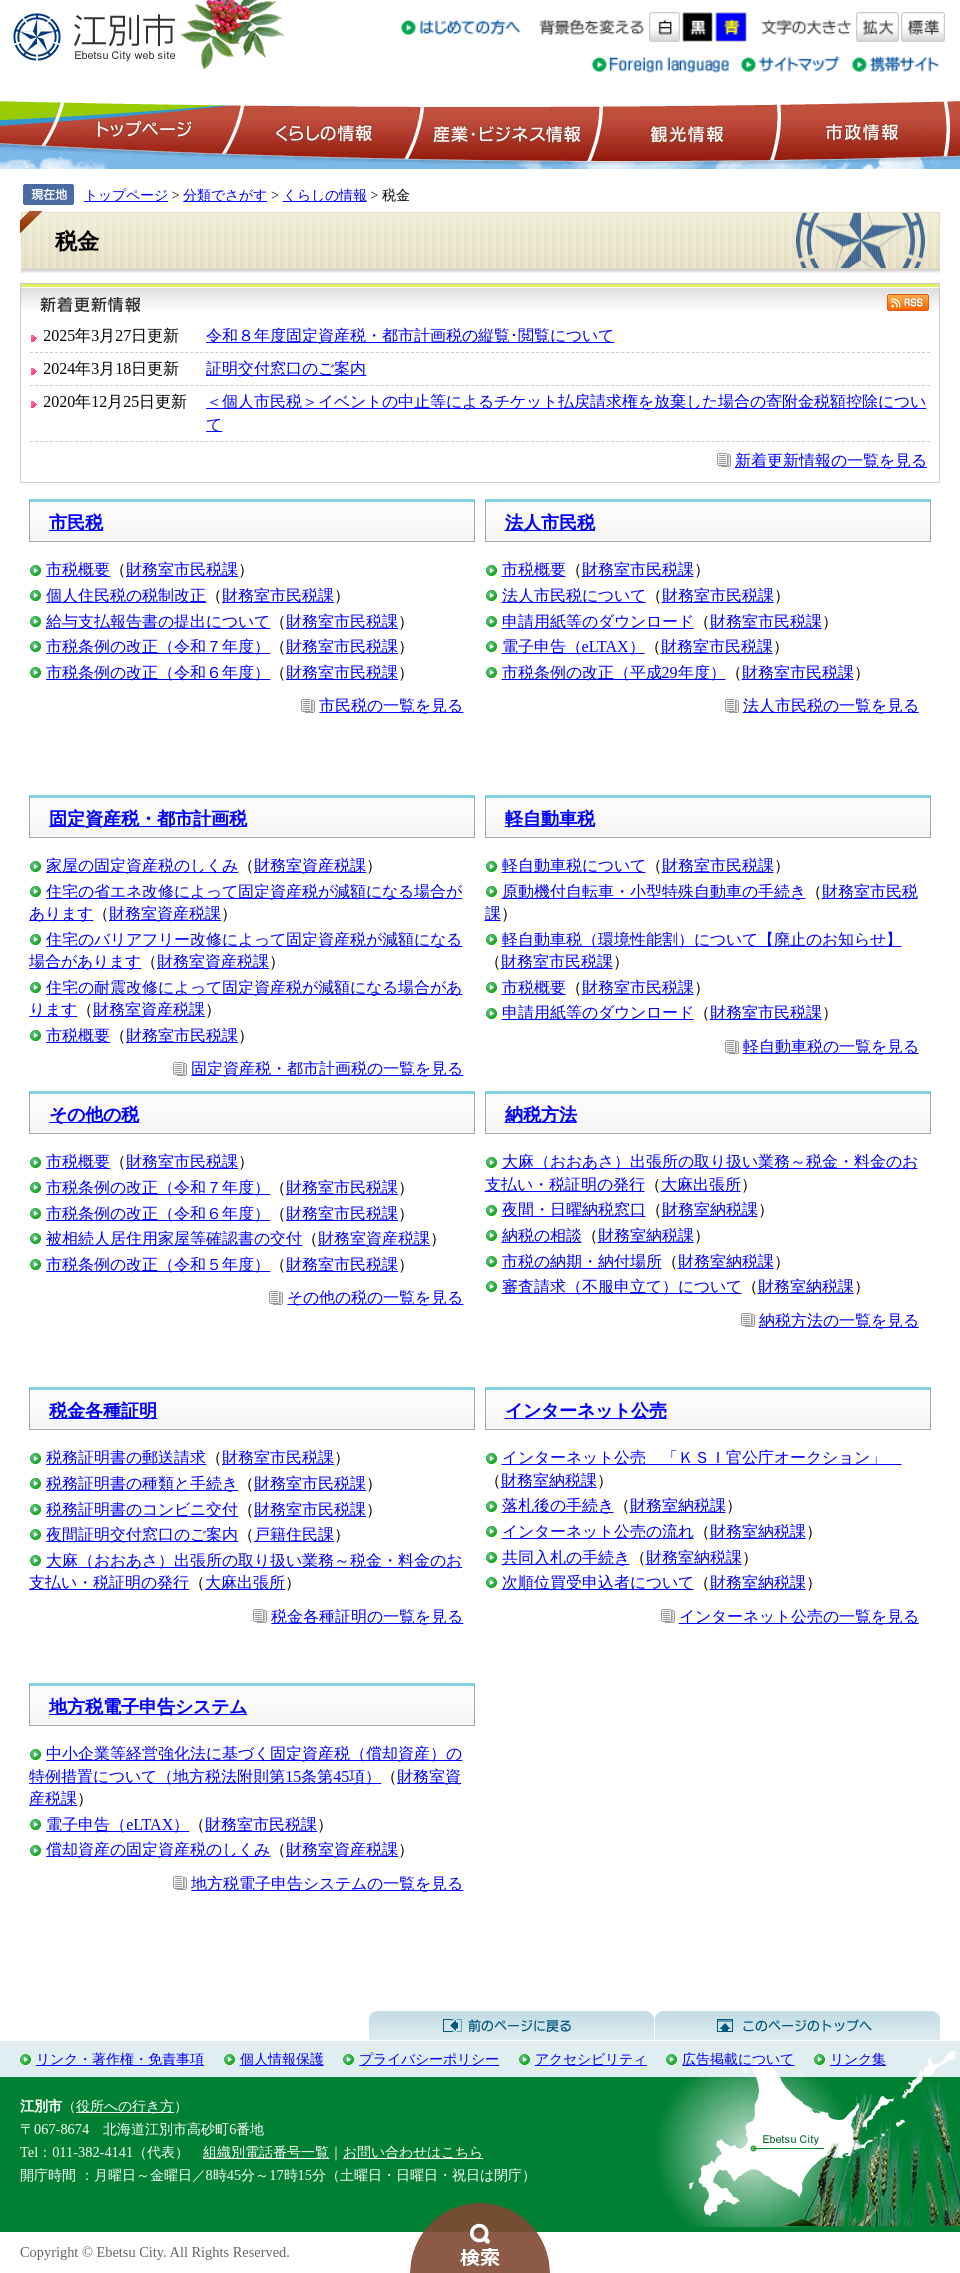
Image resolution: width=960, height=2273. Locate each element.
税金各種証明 (103, 1411)
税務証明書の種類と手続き (142, 1483)
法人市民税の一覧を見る (831, 705)
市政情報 (860, 131)
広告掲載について (738, 2059)
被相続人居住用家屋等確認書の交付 (174, 1238)
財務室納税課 (710, 1209)
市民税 (76, 523)
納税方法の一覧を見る (839, 1320)
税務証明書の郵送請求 (126, 1457)
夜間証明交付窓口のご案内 (142, 1534)
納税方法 (541, 1115)
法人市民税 (550, 523)
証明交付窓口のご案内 (286, 368)
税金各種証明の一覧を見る (367, 1616)
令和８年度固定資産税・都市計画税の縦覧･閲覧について (410, 335)
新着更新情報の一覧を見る (831, 460)
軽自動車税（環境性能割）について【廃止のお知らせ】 (702, 939)
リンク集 (858, 2059)
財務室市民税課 (182, 569)
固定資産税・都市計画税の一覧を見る (327, 1068)
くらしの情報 (322, 131)
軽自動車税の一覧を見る (831, 1046)
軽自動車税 (550, 819)
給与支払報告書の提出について (158, 621)
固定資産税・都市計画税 (148, 819)
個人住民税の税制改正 (126, 595)
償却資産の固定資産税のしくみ (158, 1849)
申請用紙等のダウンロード (598, 621)
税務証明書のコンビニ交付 (142, 1509)
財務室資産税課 (310, 865)
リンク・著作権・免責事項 (120, 2059)
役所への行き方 (125, 2106)
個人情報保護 (282, 2059)
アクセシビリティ (591, 2059)
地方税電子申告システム (148, 1707)
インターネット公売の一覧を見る (799, 1616)
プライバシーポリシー (429, 2059)
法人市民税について (574, 595)
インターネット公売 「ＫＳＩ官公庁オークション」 (702, 1457)
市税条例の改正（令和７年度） (158, 646)
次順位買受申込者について (598, 1582)
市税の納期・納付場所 (582, 1261)
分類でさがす (225, 195)
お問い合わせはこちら (413, 2152)
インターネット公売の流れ (598, 1531)
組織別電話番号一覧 (266, 2152)
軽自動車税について (574, 865)
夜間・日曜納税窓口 (574, 1209)
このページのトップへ (797, 2026)
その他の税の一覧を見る (375, 1297)
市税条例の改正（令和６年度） (158, 672)
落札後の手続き (558, 1505)
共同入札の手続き (566, 1557)
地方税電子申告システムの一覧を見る (327, 1883)
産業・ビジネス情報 (503, 131)
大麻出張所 (701, 1184)
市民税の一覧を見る (391, 705)
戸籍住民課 (294, 1534)
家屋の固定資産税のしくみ (142, 865)
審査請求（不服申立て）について (622, 1286)
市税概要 (78, 569)
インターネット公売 (586, 1411)
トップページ (141, 131)
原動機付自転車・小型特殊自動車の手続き (654, 891)
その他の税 (94, 1115)
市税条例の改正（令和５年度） (158, 1264)
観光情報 (684, 131)
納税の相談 (542, 1235)
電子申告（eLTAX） (573, 646)
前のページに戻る (511, 2026)
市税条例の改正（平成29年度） (614, 672)
